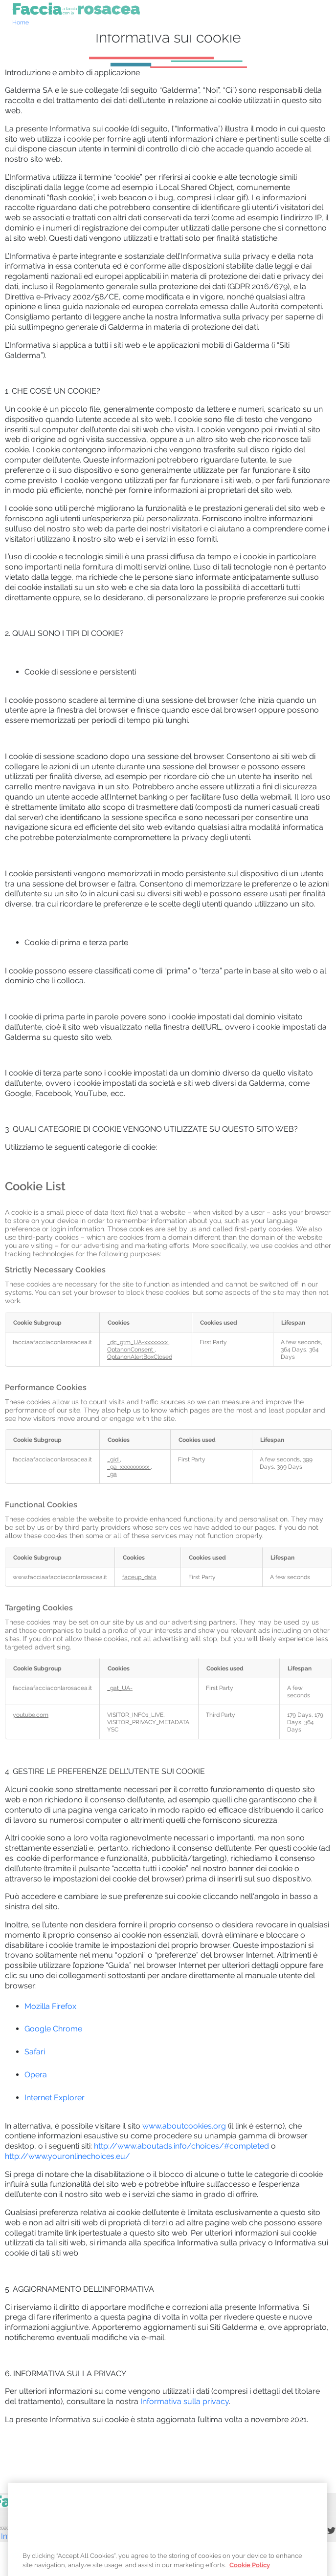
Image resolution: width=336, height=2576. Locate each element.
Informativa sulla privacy (184, 2401)
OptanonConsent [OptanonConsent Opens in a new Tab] (131, 1349)
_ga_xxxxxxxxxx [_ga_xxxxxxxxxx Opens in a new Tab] (129, 1466)
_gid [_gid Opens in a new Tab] (113, 1459)
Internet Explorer (54, 2097)
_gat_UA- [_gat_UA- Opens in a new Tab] (120, 1687)
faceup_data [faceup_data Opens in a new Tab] (139, 1577)
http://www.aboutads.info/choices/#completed (181, 2146)
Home (20, 22)
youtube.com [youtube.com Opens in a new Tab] (30, 1714)
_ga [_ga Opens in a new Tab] (112, 1474)
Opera (35, 2074)
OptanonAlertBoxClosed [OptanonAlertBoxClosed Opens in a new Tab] (139, 1356)
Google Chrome (53, 2028)
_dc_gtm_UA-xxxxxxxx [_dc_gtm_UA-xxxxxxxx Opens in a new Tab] (138, 1342)
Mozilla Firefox (50, 2006)
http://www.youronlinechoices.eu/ (67, 2156)
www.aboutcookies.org (184, 2126)
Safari (34, 2051)
